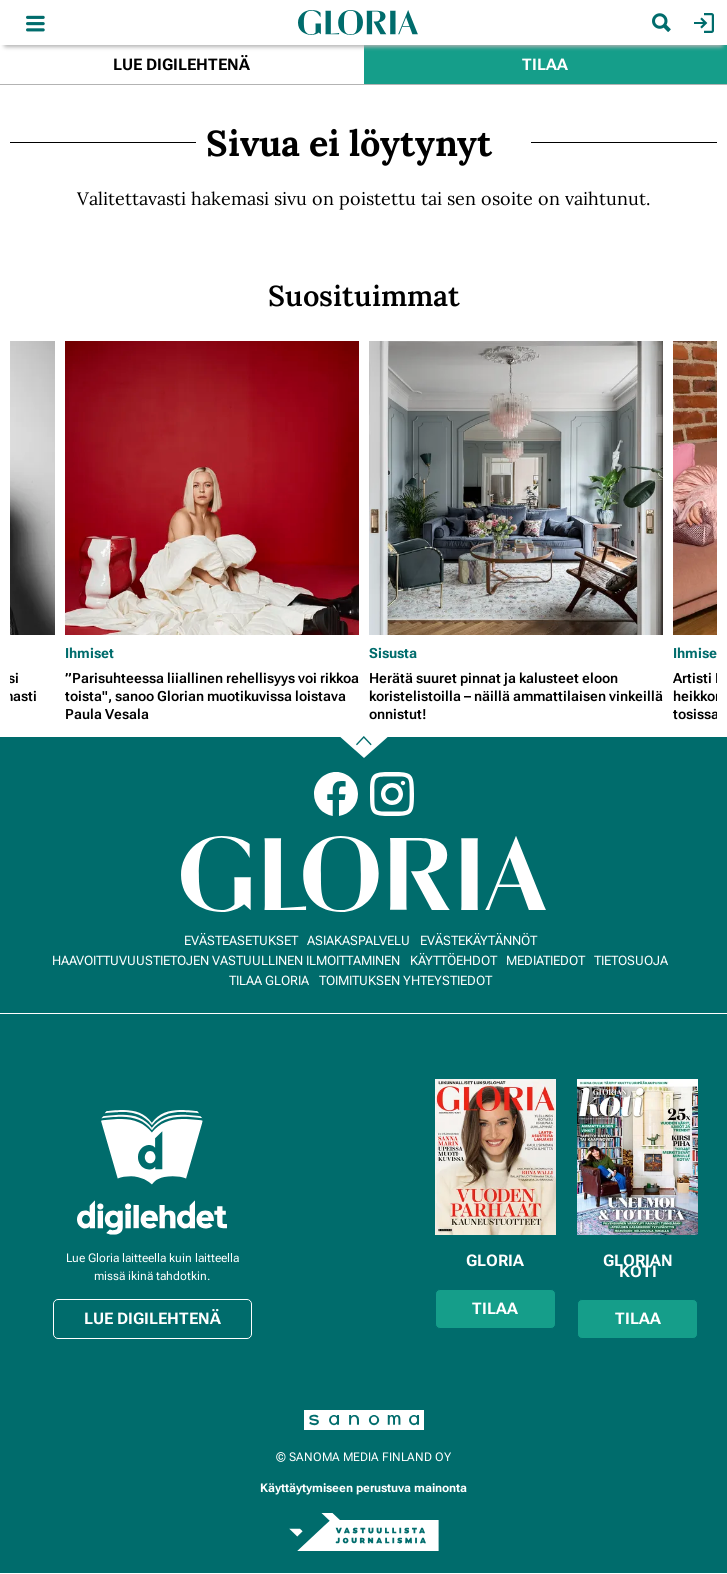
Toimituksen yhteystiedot (405, 980)
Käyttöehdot (453, 960)
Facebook (336, 794)
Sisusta (393, 653)
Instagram (392, 794)
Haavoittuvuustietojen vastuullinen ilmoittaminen (226, 960)
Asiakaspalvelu (358, 940)
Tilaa (545, 64)
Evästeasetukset (241, 940)
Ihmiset (89, 653)
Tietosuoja (631, 960)
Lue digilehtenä (181, 64)
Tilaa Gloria (269, 980)
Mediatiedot (545, 960)
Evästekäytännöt (478, 940)
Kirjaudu (701, 23)
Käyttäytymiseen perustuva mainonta (363, 1488)
